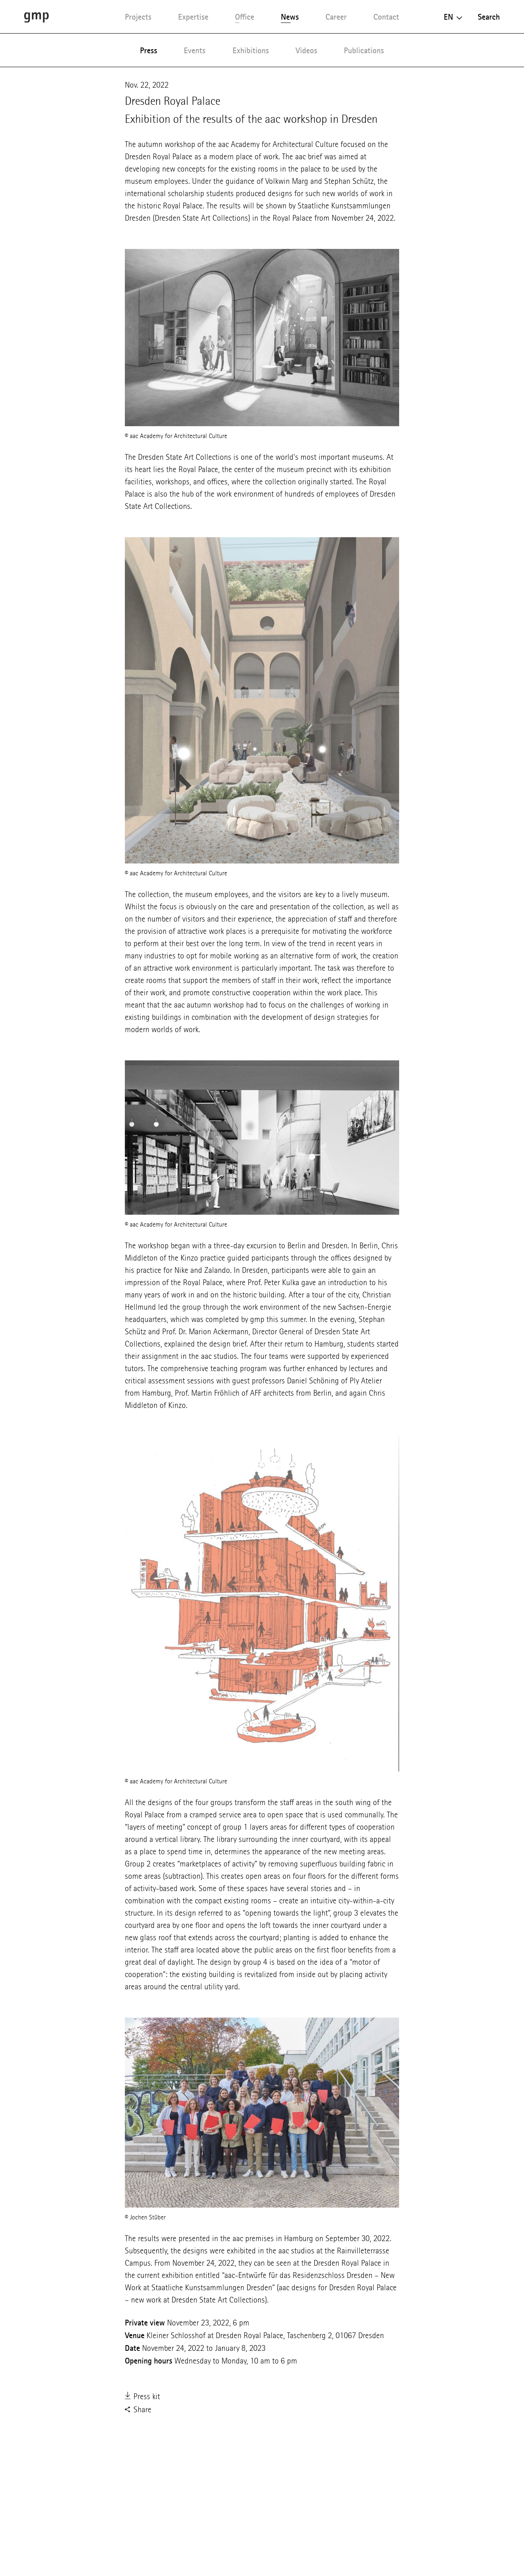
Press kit (142, 2397)
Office (244, 17)
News (290, 17)
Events (195, 50)
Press (148, 50)
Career (336, 17)
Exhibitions (251, 50)
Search (489, 17)
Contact (386, 17)
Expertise (193, 17)
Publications (364, 50)
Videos (306, 50)
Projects (138, 17)
